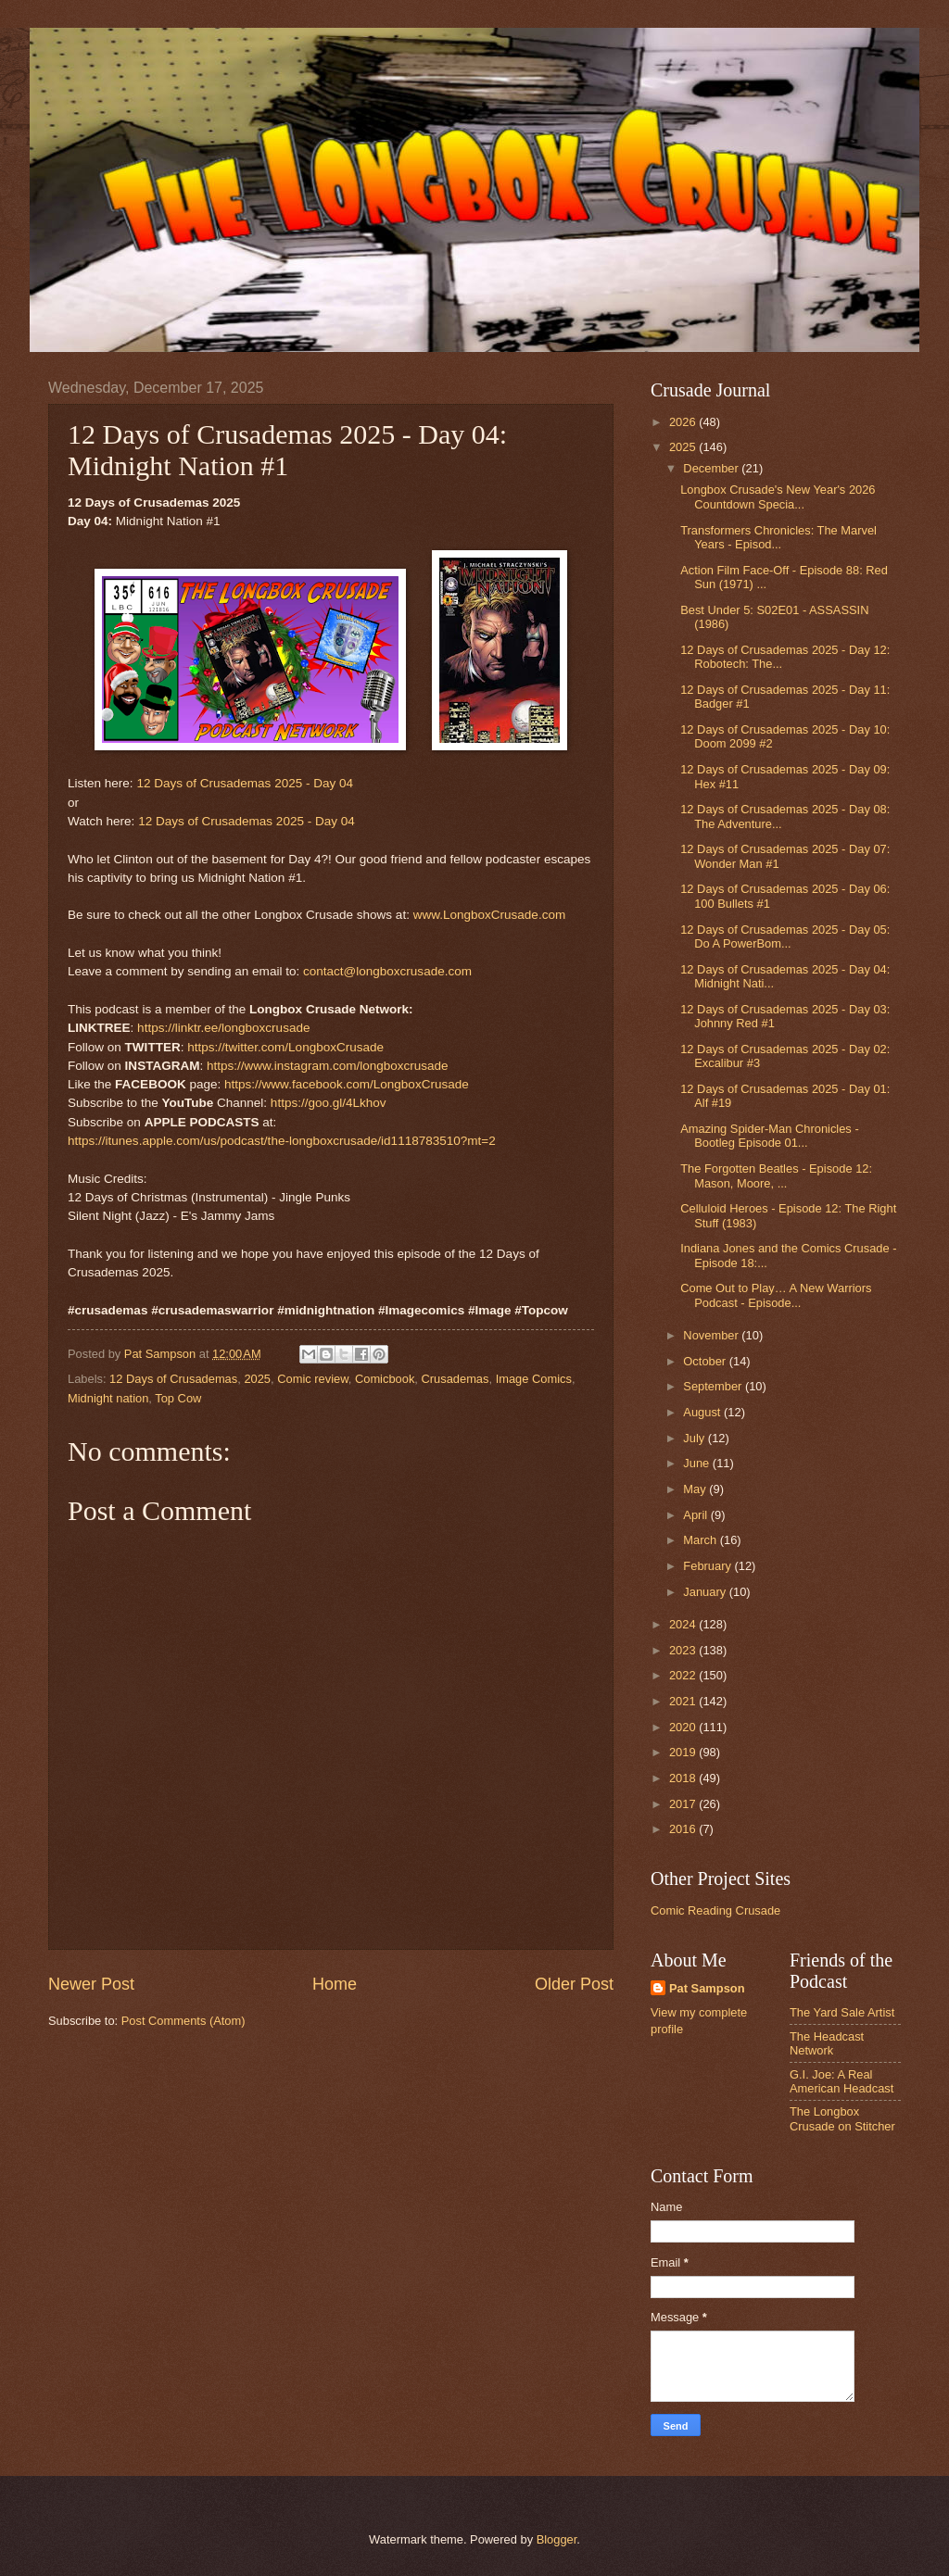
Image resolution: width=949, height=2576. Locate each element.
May (696, 1489)
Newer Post (91, 1984)
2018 (684, 1778)
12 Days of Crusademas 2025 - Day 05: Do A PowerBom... (785, 936)
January (705, 1592)
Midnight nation (108, 1398)
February (708, 1566)
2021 (684, 1701)
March (701, 1540)
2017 (684, 1804)
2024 (684, 1624)
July (695, 1438)
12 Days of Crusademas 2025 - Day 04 (244, 783)
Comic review (312, 1379)
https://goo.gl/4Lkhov (328, 1103)
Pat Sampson (707, 1988)
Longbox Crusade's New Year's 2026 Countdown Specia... (777, 496)
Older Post (574, 1984)
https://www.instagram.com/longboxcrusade (328, 1066)
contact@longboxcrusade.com (387, 971)
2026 (684, 422)
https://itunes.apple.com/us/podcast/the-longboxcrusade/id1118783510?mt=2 (282, 1141)
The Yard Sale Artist (842, 2012)
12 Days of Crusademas (173, 1379)
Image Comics (534, 1379)
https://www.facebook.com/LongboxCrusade (346, 1084)
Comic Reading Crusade (715, 1910)
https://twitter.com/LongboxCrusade (285, 1047)
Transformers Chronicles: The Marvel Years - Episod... (778, 537)
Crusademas (454, 1379)
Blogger (557, 2539)
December (712, 468)
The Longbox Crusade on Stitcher (842, 2118)
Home (334, 1984)
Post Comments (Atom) (183, 2021)
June (698, 1463)
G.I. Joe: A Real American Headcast (841, 2081)
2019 (684, 1752)
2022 (684, 1675)
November (712, 1335)
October (705, 1361)
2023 (684, 1650)
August (703, 1412)
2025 (257, 1379)
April (696, 1515)
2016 (684, 1829)
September (714, 1386)
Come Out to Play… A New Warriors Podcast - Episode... (775, 1295)
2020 (684, 1727)
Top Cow (178, 1398)
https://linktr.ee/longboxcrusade (223, 1028)
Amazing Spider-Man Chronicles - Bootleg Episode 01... (769, 1136)
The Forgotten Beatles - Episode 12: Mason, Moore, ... (776, 1175)
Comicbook (384, 1379)
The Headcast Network (827, 2043)
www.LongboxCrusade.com (489, 915)
